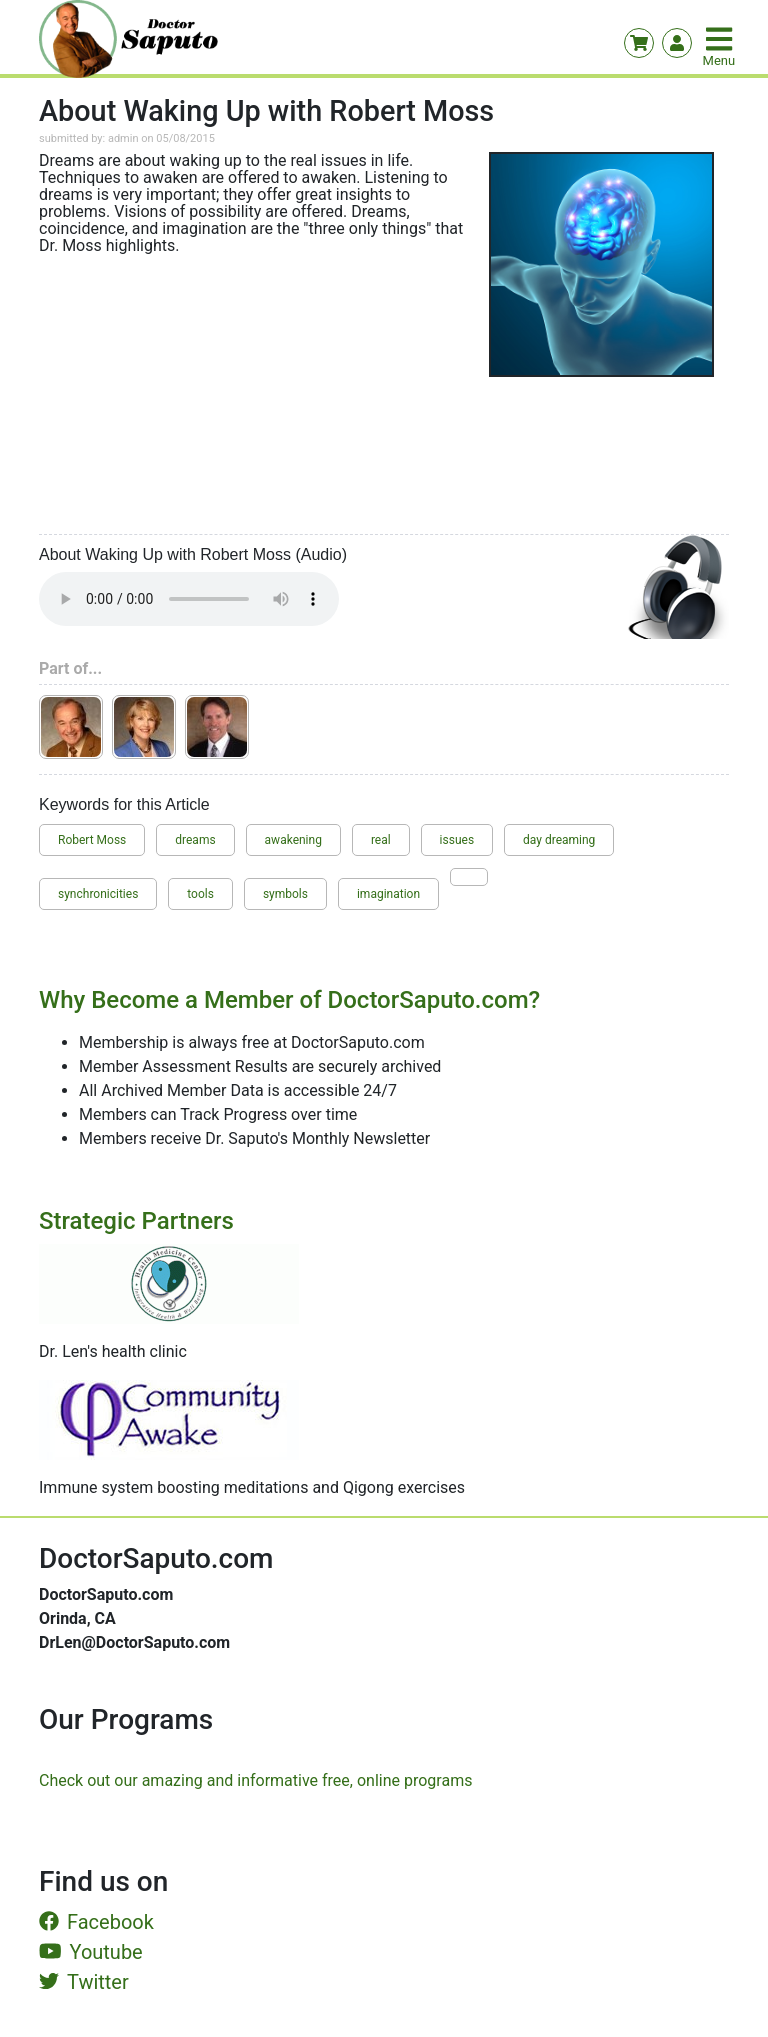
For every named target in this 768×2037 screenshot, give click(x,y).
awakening (293, 840)
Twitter (84, 1982)
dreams (195, 840)
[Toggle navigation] (721, 39)
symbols (285, 894)
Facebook (96, 1922)
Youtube (91, 1952)
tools (200, 894)
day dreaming (559, 840)
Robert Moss (92, 840)
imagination (388, 894)
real (381, 840)
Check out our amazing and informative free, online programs (255, 1780)
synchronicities (98, 894)
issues (457, 840)
